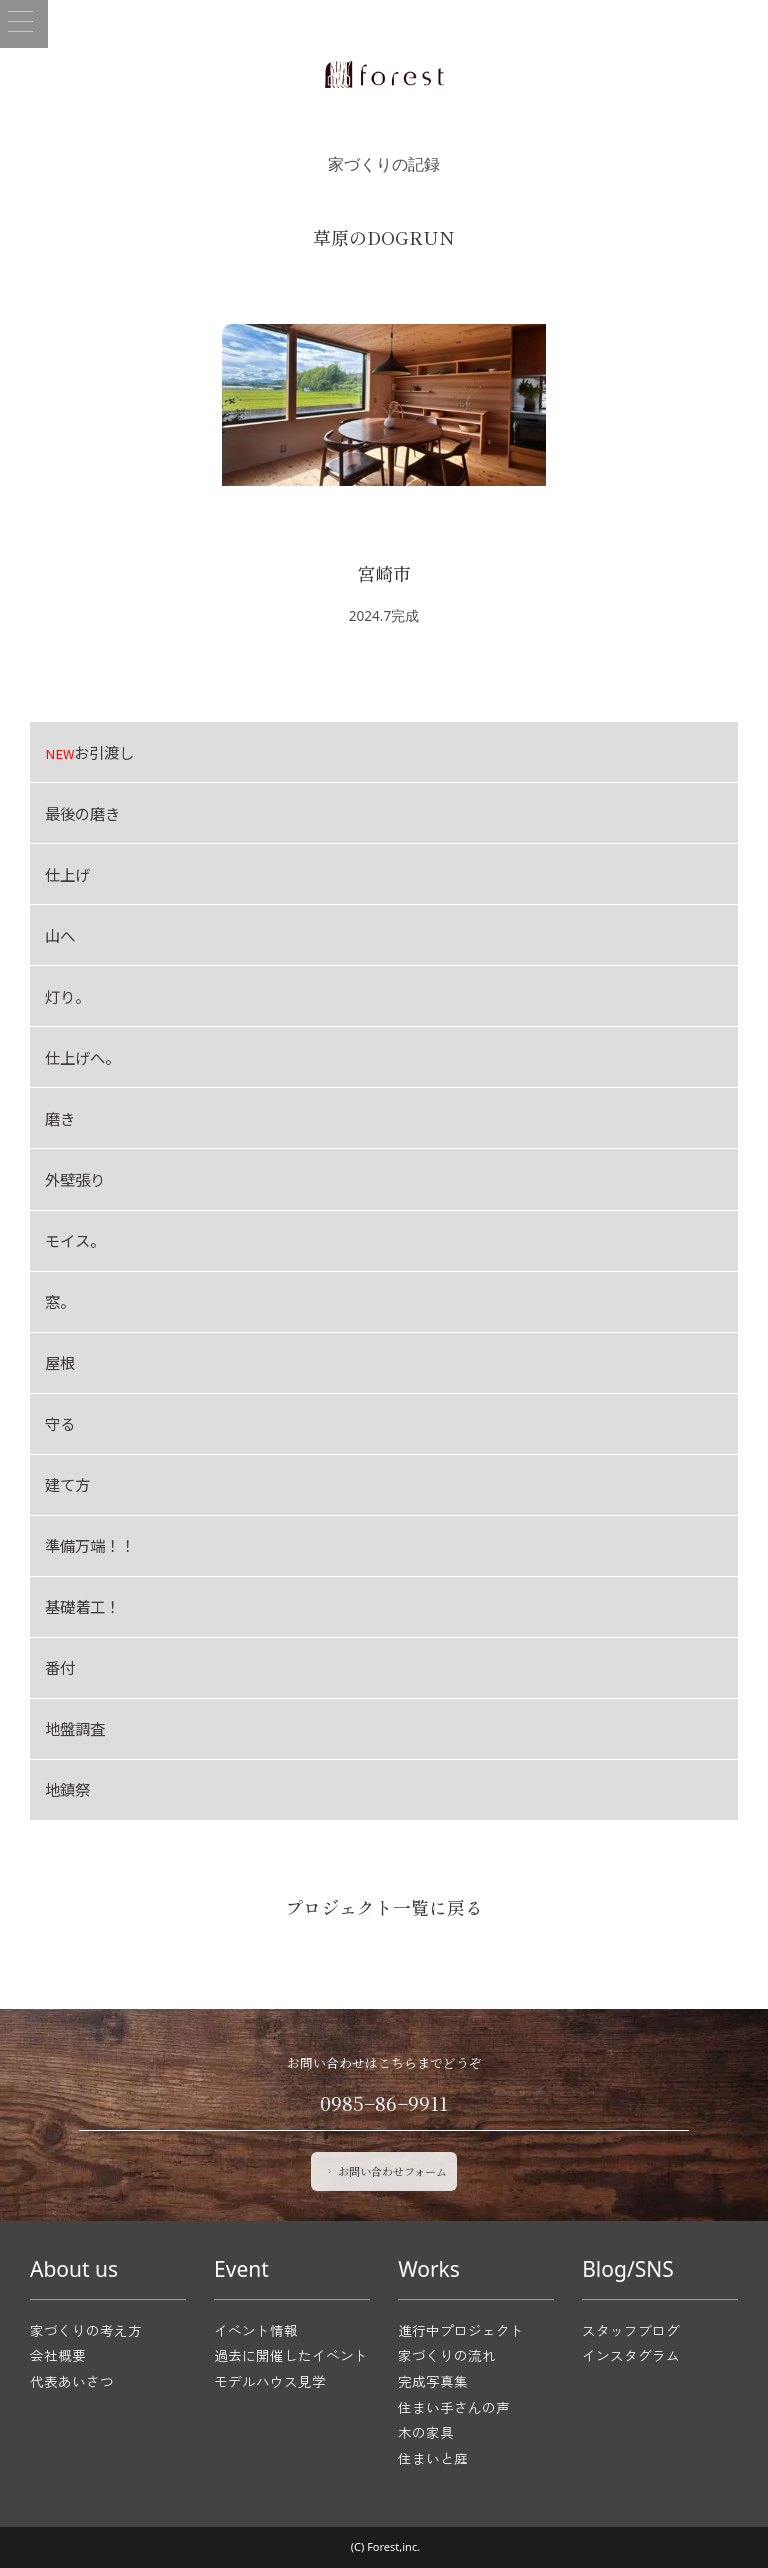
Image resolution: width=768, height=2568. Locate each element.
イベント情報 (256, 2330)
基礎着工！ (82, 1606)
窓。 (60, 1301)
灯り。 (67, 996)
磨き (60, 1118)
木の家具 (426, 2432)
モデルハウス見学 (270, 2381)
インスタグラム (631, 2355)
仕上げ (67, 874)
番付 (60, 1667)
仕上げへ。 (82, 1057)
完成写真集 (433, 2381)
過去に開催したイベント (291, 2355)
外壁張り (75, 1179)
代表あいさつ (72, 2381)
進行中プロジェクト (461, 2330)
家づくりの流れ (447, 2355)
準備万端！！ (90, 1545)
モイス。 (75, 1240)
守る (60, 1423)
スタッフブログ (631, 2330)
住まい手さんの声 (454, 2407)
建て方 (67, 1484)
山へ (60, 935)
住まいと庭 (433, 2458)
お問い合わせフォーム (385, 2171)
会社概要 (58, 2355)
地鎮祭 (67, 1789)
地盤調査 (75, 1728)
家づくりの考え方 (86, 2330)
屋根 (60, 1362)
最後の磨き (82, 813)
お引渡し (89, 752)
